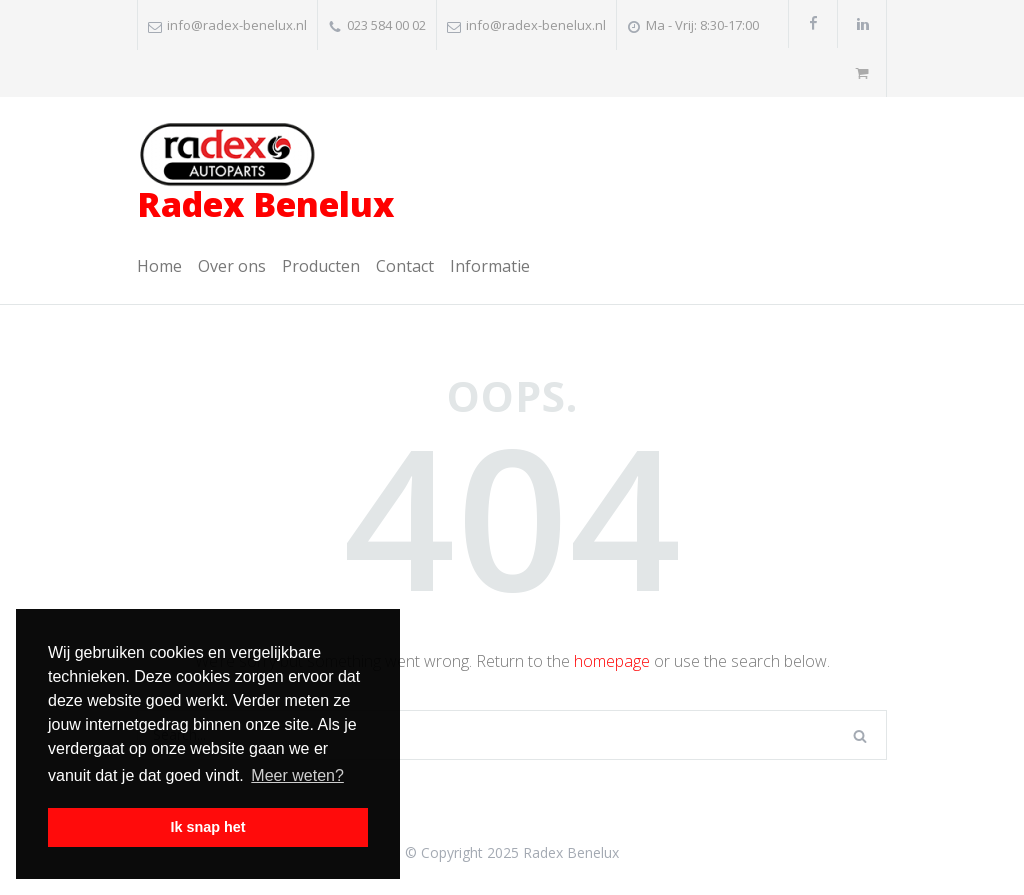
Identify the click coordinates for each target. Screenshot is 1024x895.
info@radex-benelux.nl (237, 25)
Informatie (490, 266)
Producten (321, 266)
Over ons (232, 266)
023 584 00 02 (386, 25)
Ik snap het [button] (207, 827)
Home (159, 266)
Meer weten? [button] (297, 775)
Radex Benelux (265, 175)
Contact (405, 266)
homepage (612, 661)
